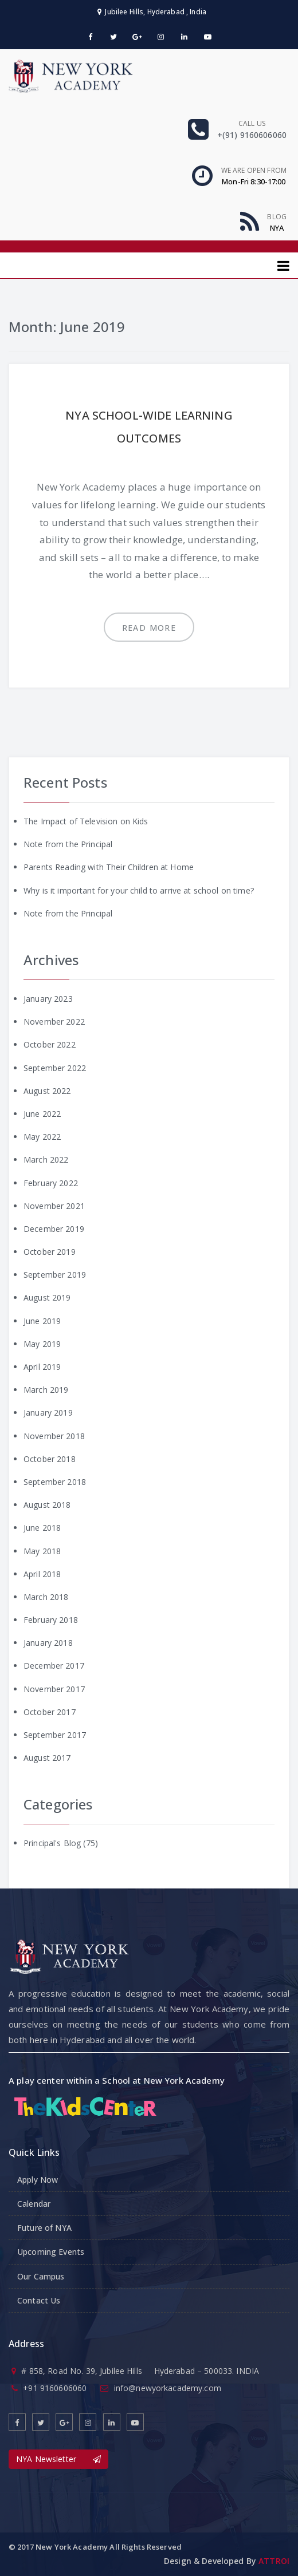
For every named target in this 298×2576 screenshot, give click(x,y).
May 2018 (42, 1551)
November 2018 (54, 1436)
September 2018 (54, 1481)
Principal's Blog (52, 1843)
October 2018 (49, 1458)
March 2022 (45, 1159)
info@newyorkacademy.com (167, 2388)
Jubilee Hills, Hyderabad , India (151, 12)
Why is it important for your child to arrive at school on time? (138, 890)
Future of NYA (44, 2227)
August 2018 (47, 1504)
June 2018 (42, 1527)
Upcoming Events (50, 2251)
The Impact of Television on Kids (85, 821)
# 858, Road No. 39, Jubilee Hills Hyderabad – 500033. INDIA (140, 2370)
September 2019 (54, 1274)
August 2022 (47, 1090)
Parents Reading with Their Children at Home (108, 867)
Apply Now (37, 2179)
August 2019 (47, 1297)
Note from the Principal (67, 844)
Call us (251, 123)
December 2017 (53, 1665)
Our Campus (40, 2276)
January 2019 (48, 1412)
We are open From (254, 170)
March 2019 (45, 1389)
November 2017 (54, 1689)
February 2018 (50, 1619)
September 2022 (54, 1067)
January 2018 (48, 1642)
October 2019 (49, 1251)
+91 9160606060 (55, 2388)
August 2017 (47, 1757)
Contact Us (38, 2300)
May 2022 (42, 1136)
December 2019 (53, 1228)
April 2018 (42, 1573)
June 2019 (42, 1320)
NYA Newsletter (58, 2458)
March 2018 (45, 1596)
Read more (149, 627)
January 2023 (48, 998)
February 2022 (50, 1183)
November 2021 (54, 1205)
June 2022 (42, 1113)
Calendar (33, 2203)
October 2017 (49, 1711)
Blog (277, 217)
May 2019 (42, 1343)
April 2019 (42, 1366)
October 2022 (49, 1044)
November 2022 (54, 1021)
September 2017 (54, 1734)
